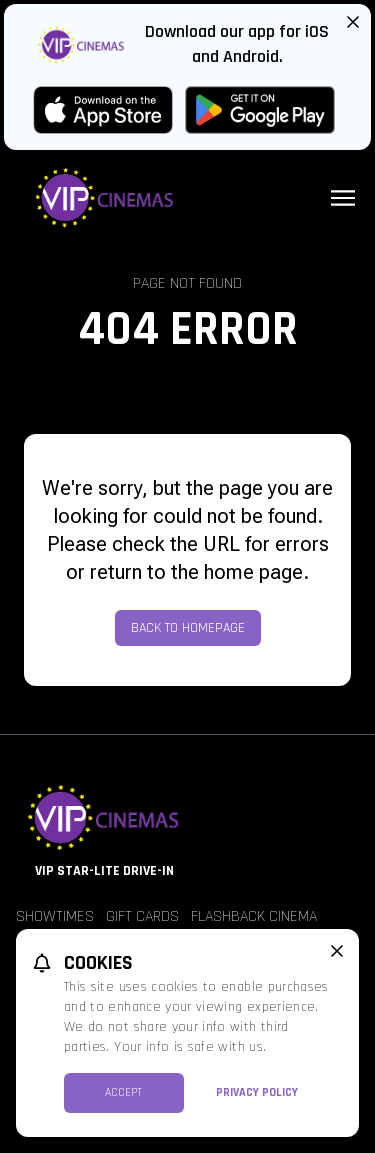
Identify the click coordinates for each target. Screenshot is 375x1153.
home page (253, 572)
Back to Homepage (188, 628)
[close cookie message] (337, 951)
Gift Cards (142, 916)
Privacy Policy (257, 1092)
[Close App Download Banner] (353, 22)
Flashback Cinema (254, 916)
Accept (123, 1092)
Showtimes (55, 916)
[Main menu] (343, 198)
